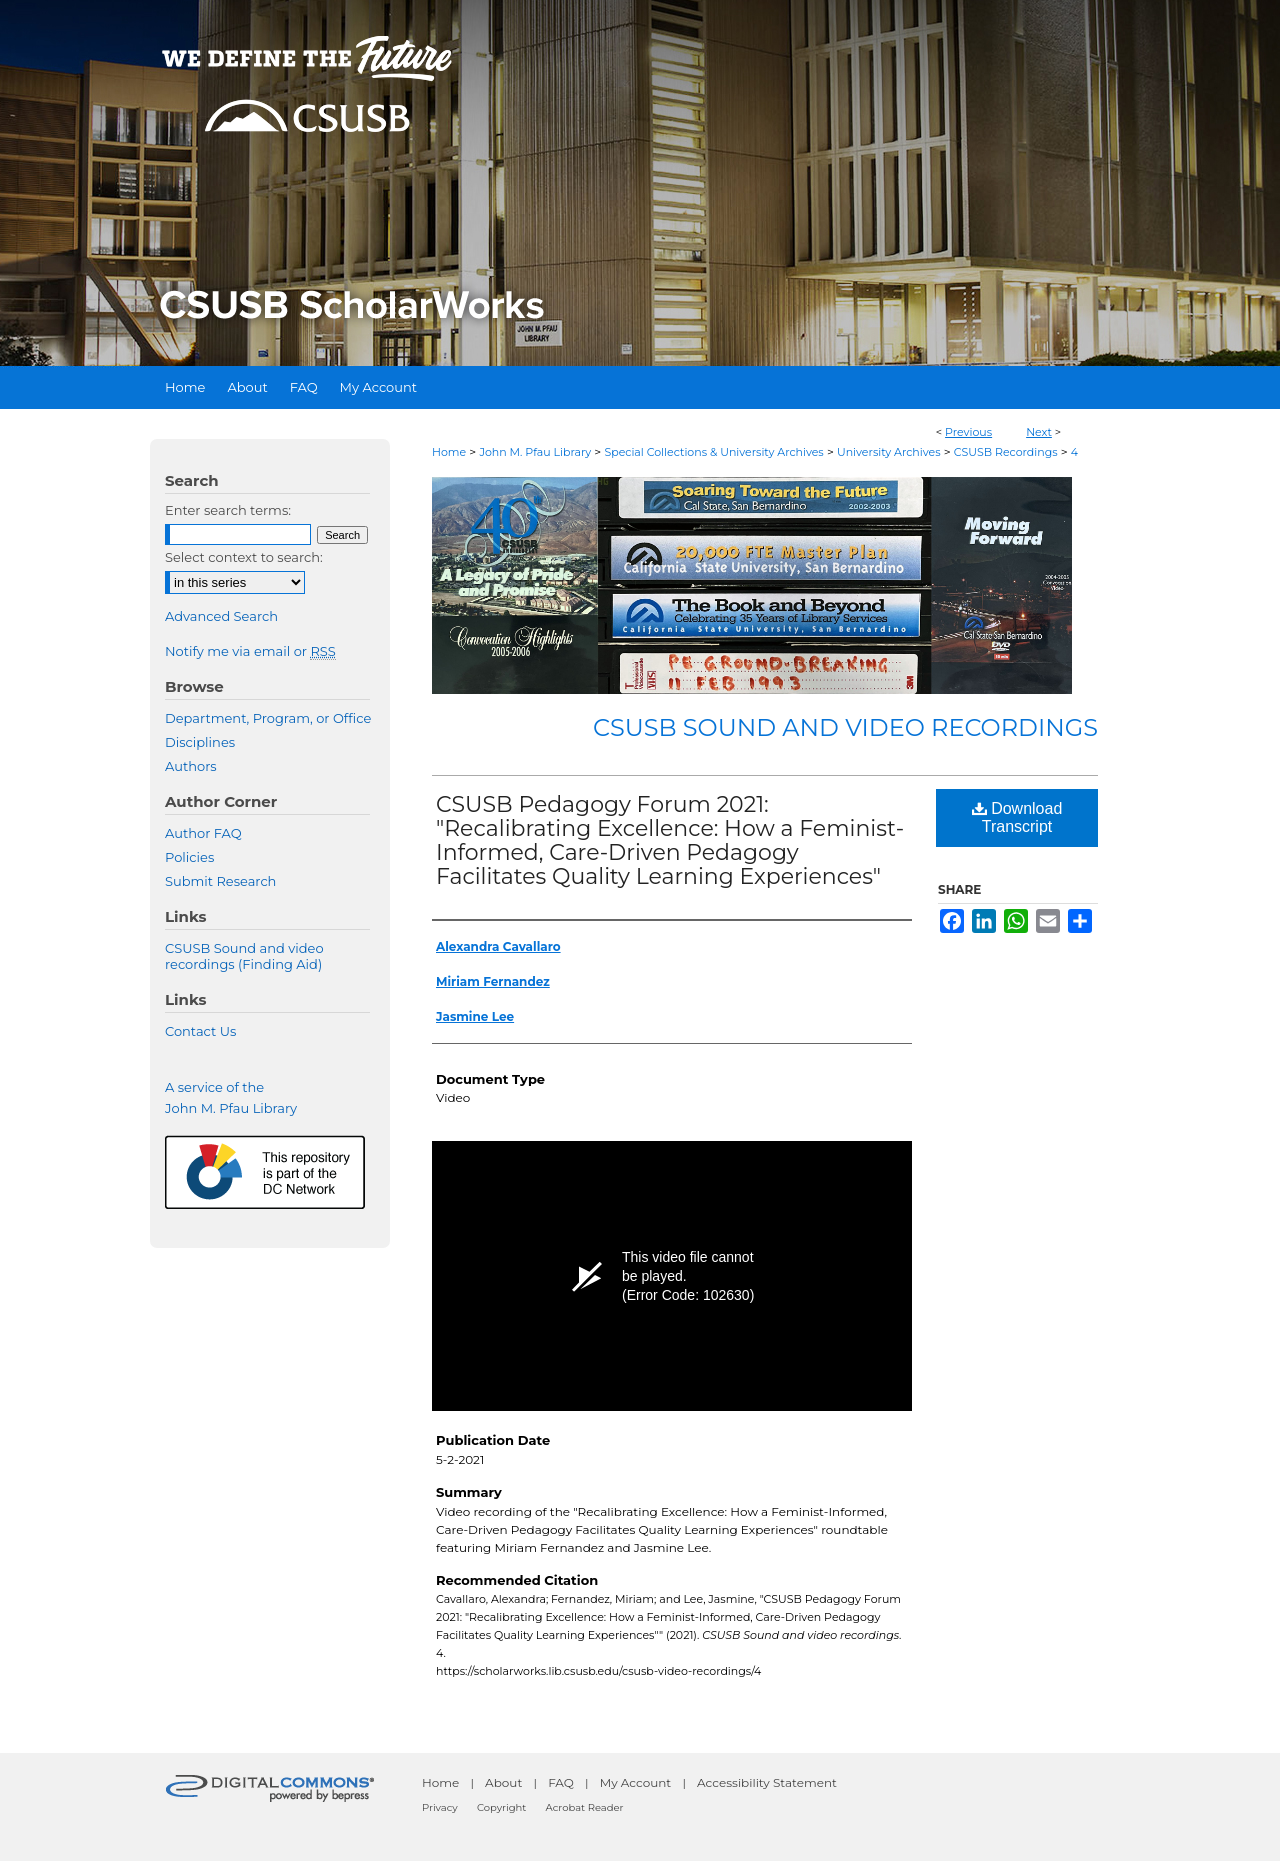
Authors (191, 766)
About (503, 1782)
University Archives (889, 452)
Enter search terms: (228, 510)
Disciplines (200, 742)
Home (449, 452)
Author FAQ (203, 833)
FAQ (561, 1782)
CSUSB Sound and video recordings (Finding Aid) (244, 956)
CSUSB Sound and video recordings (845, 727)
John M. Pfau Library (535, 452)
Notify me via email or (250, 651)
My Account (636, 1782)
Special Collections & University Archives (713, 452)
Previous (968, 432)
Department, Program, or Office (268, 718)
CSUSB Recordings (1006, 452)
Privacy (440, 1807)
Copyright (501, 1807)
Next (1039, 432)
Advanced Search (221, 616)
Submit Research (220, 881)
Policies (189, 857)
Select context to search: (244, 557)
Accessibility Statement (767, 1782)
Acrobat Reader (585, 1807)
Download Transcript (1017, 817)
